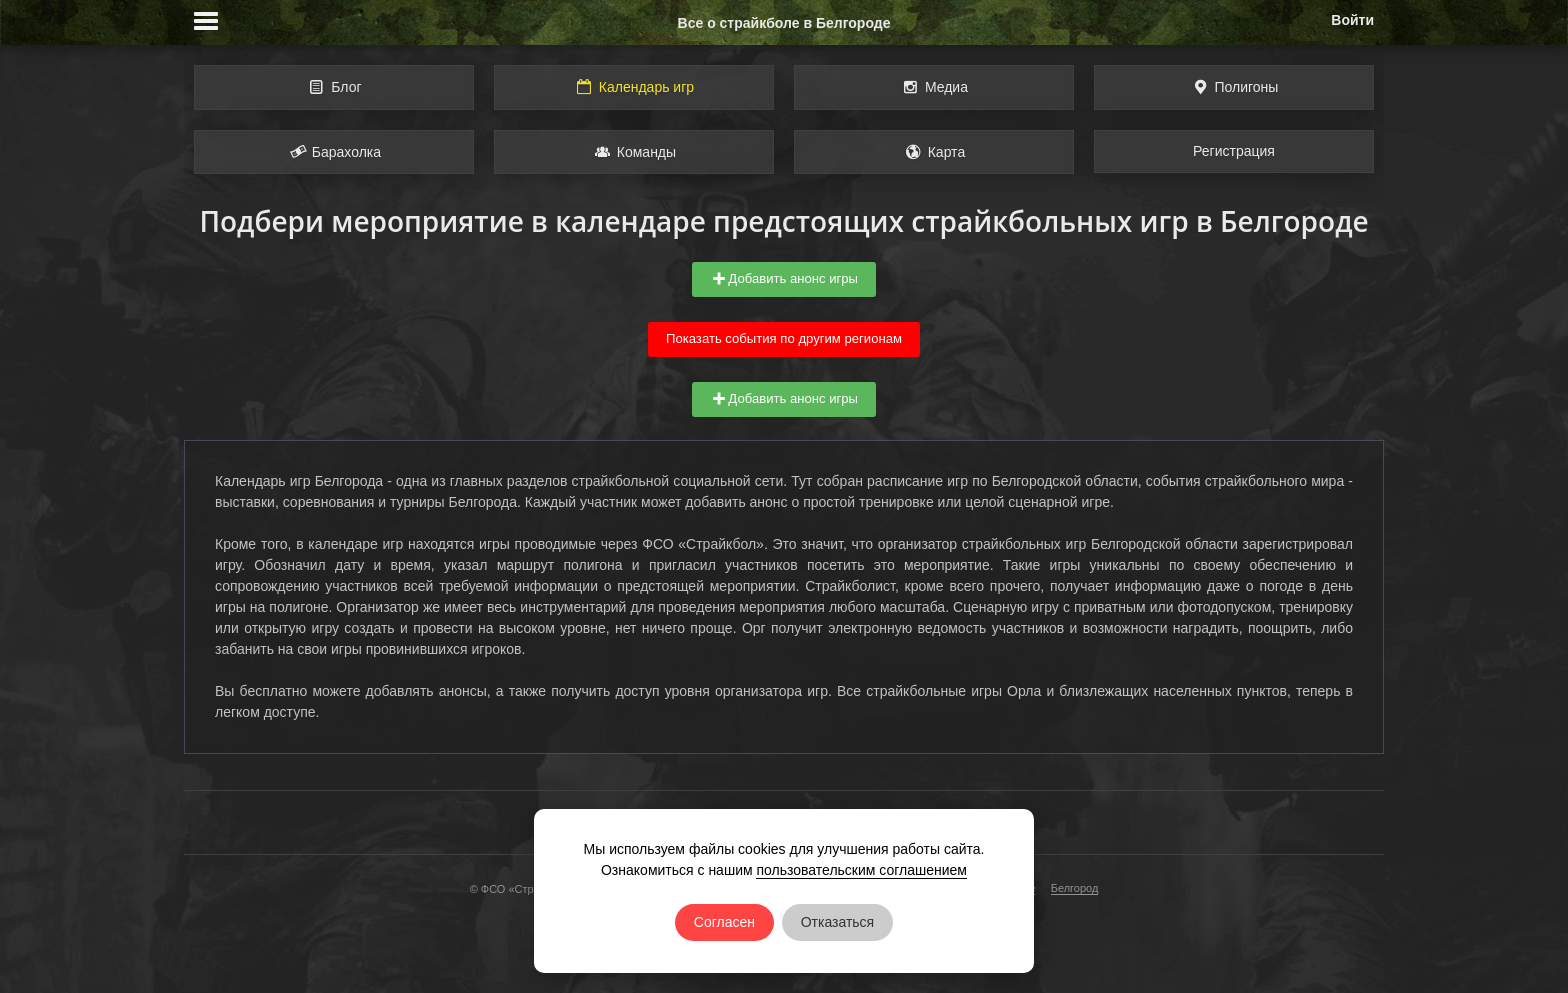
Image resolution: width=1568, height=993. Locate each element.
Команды (634, 152)
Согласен (724, 922)
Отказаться (838, 922)
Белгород (1075, 888)
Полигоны (1234, 87)
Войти (1352, 20)
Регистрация (1234, 151)
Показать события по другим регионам (784, 338)
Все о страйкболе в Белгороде (784, 23)
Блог (333, 87)
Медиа (934, 87)
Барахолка (334, 152)
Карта (934, 152)
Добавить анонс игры (784, 279)
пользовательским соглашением (861, 870)
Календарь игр (634, 87)
